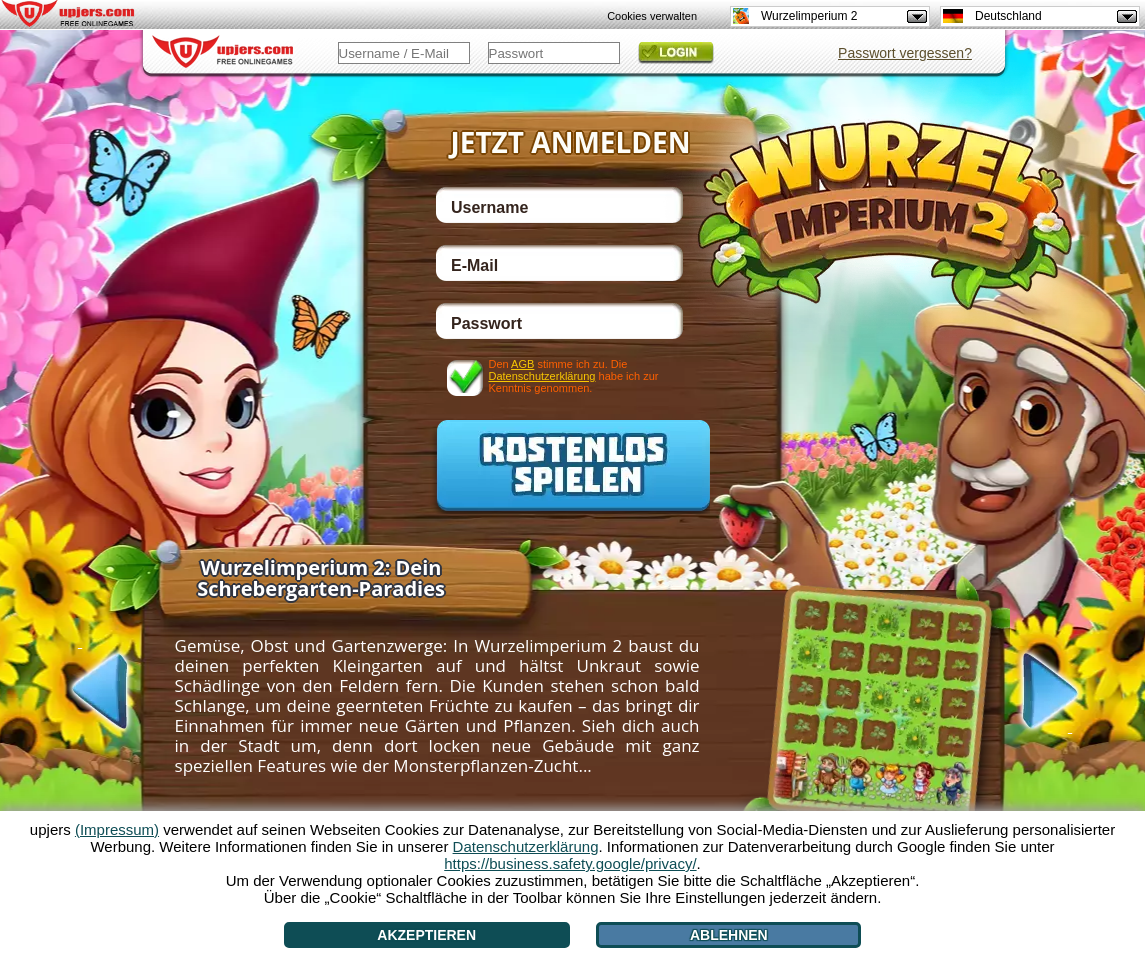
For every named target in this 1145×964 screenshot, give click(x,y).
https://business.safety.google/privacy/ (570, 863)
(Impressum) (117, 829)
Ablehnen (729, 935)
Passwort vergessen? (905, 53)
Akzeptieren (426, 935)
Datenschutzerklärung (541, 376)
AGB (522, 364)
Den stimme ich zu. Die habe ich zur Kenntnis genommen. (573, 375)
